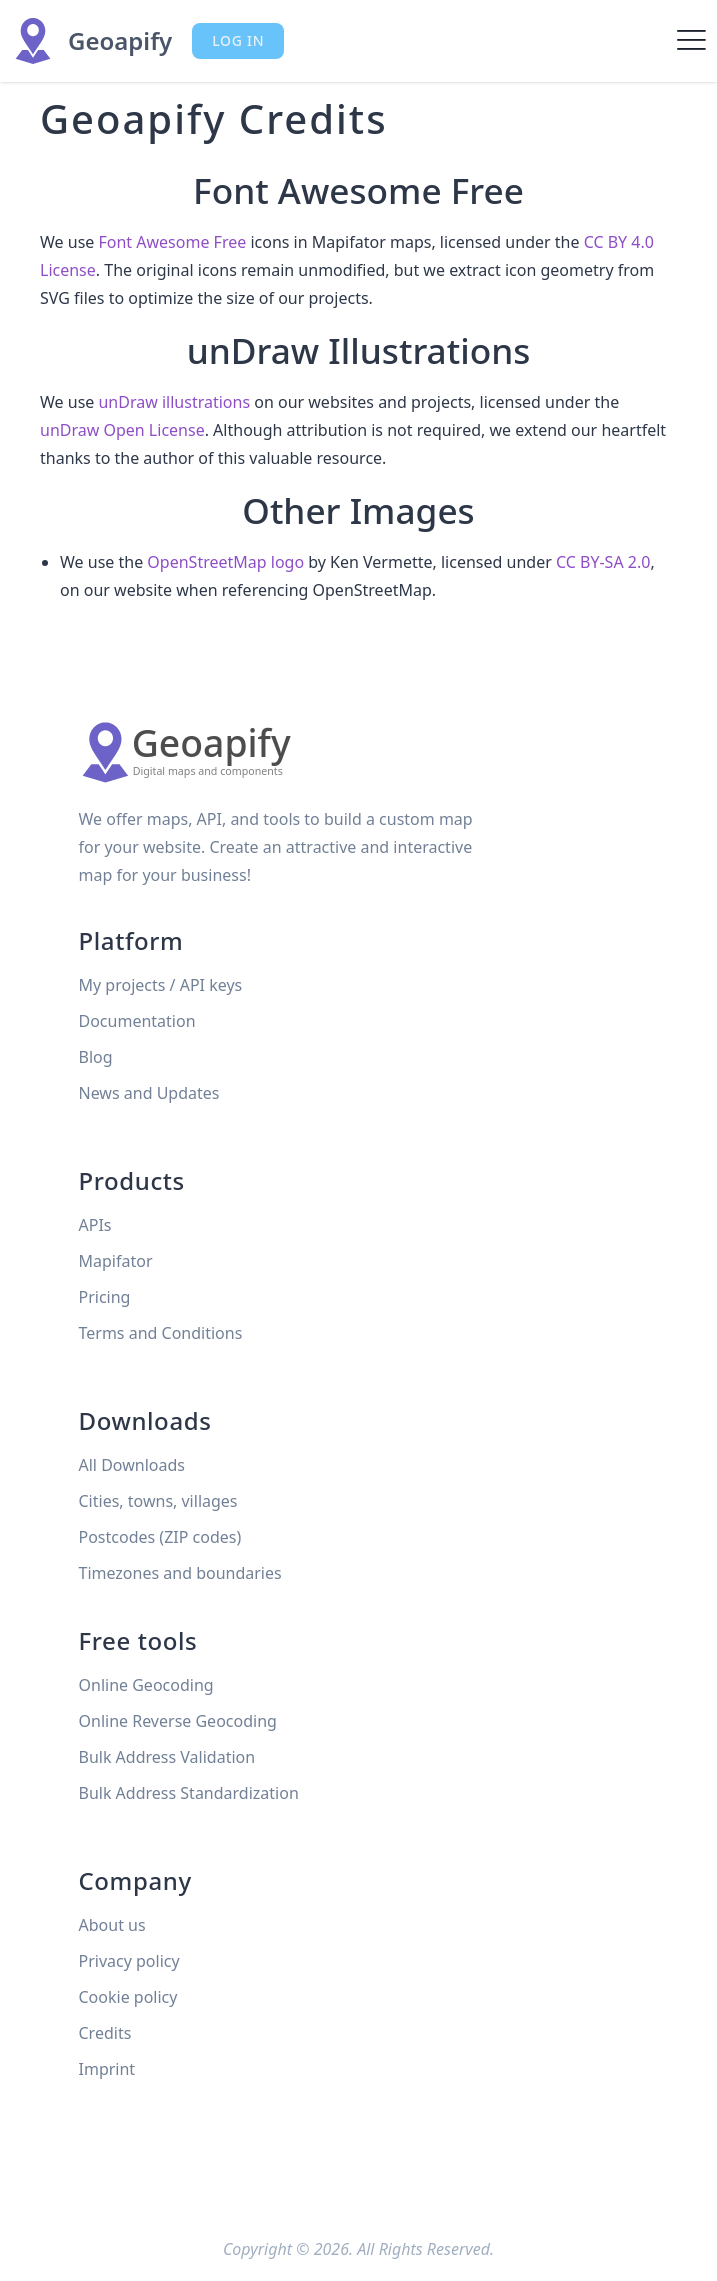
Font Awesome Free (172, 242)
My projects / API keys (161, 985)
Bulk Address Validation (167, 1757)
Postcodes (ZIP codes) (160, 1537)
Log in (238, 40)
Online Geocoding (146, 1685)
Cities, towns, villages (158, 1501)
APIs (95, 1225)
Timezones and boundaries (180, 1573)
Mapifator (116, 1261)
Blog (96, 1057)
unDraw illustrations (174, 402)
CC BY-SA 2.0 (603, 562)
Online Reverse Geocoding (178, 1721)
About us (112, 1925)
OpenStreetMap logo (225, 562)
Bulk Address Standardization (189, 1793)
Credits (105, 2033)
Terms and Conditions (161, 1333)
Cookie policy (128, 1997)
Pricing (105, 1297)
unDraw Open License (122, 430)
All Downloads (132, 1465)
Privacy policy (129, 1961)
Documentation (137, 1021)
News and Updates (149, 1093)
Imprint (107, 2069)
